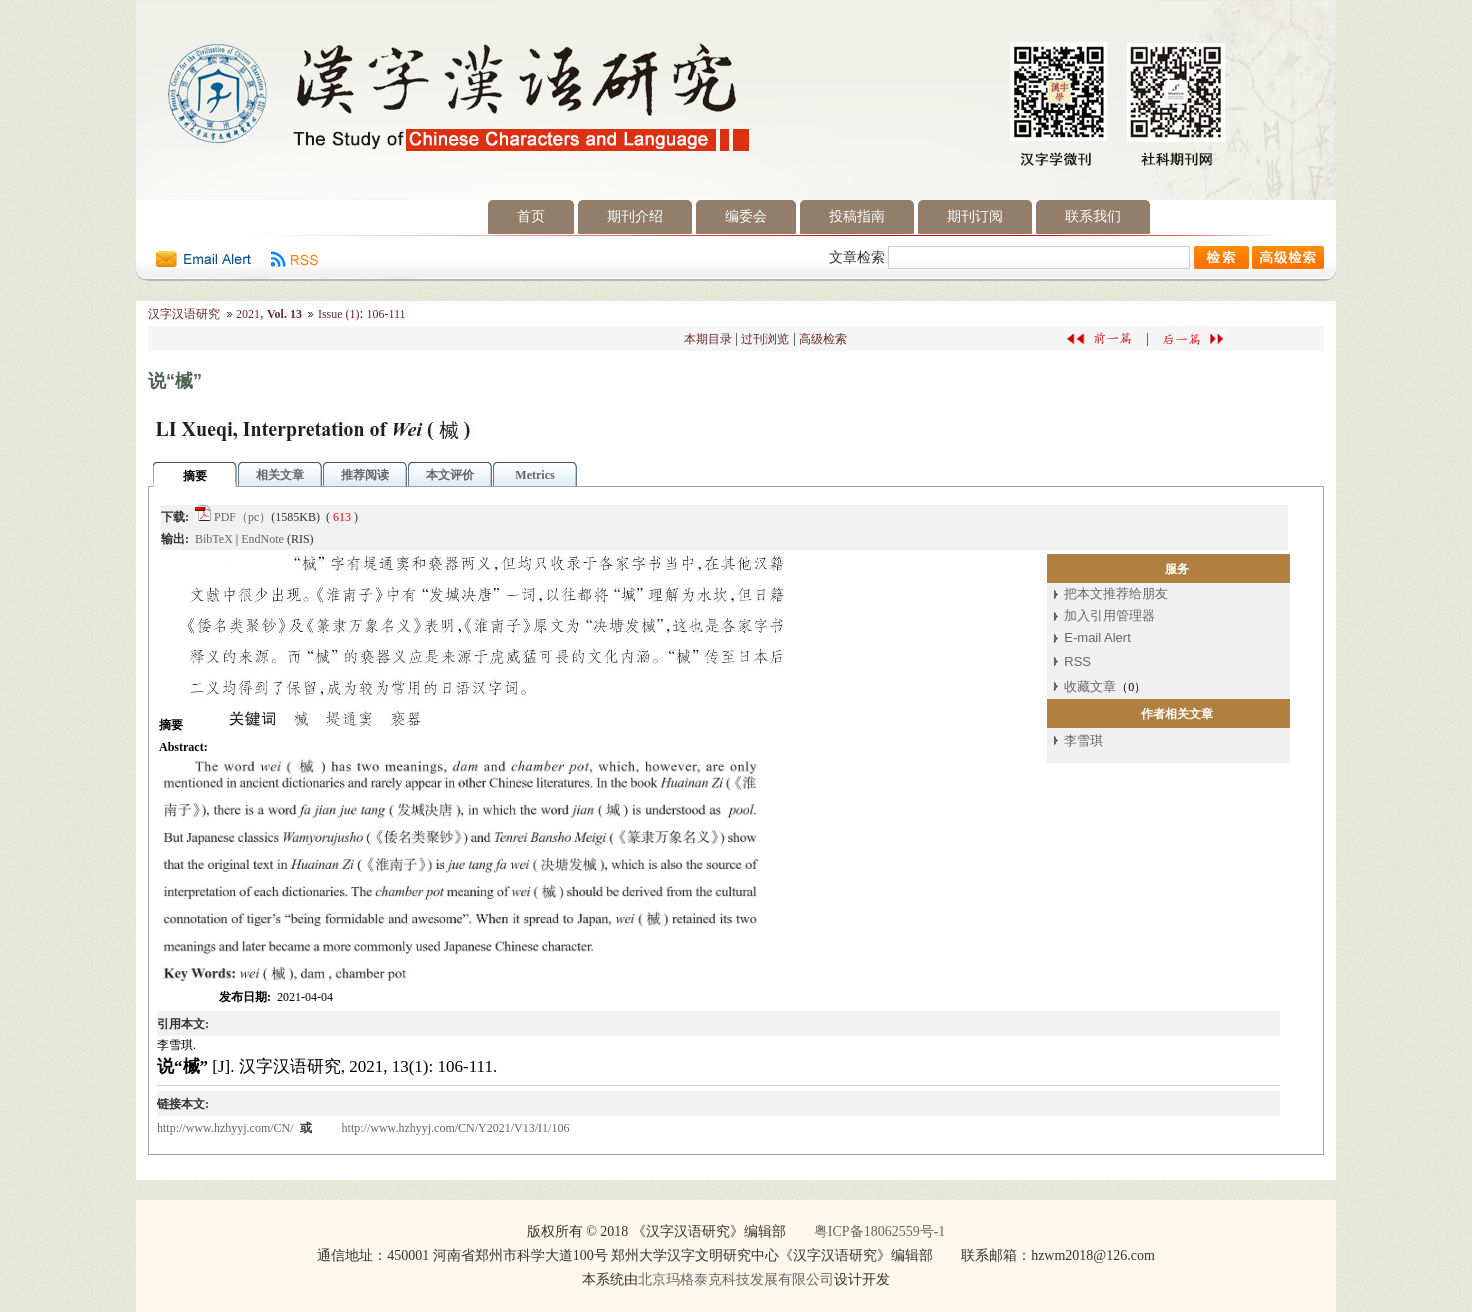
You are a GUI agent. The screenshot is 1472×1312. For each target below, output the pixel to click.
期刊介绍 (635, 216)
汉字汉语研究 (184, 314)
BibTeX (214, 539)
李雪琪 (1083, 740)
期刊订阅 (975, 216)
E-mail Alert (1097, 637)
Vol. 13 (284, 314)
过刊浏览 (765, 339)
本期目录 (708, 339)
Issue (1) (339, 314)
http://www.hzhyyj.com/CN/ (227, 1128)
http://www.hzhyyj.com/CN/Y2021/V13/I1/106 (456, 1128)
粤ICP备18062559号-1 (879, 1231)
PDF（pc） (242, 517)
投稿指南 (857, 216)
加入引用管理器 (1109, 615)
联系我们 (1093, 216)
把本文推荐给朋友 (1116, 593)
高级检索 (823, 339)
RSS (1077, 661)
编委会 (746, 216)
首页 (531, 216)
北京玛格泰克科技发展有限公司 (736, 1279)
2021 (248, 314)
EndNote (262, 539)
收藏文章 (1090, 686)
